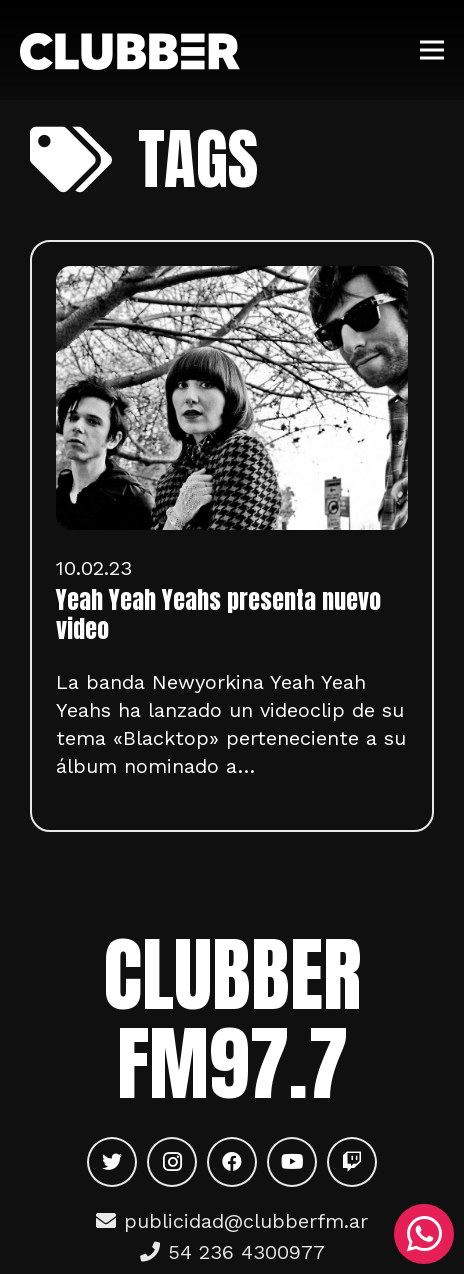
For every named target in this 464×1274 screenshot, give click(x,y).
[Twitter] (112, 1162)
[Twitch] (352, 1162)
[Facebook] (232, 1162)
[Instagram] (172, 1162)
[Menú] (432, 50)
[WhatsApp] (424, 1234)
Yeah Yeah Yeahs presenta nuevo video (218, 614)
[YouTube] (292, 1162)
